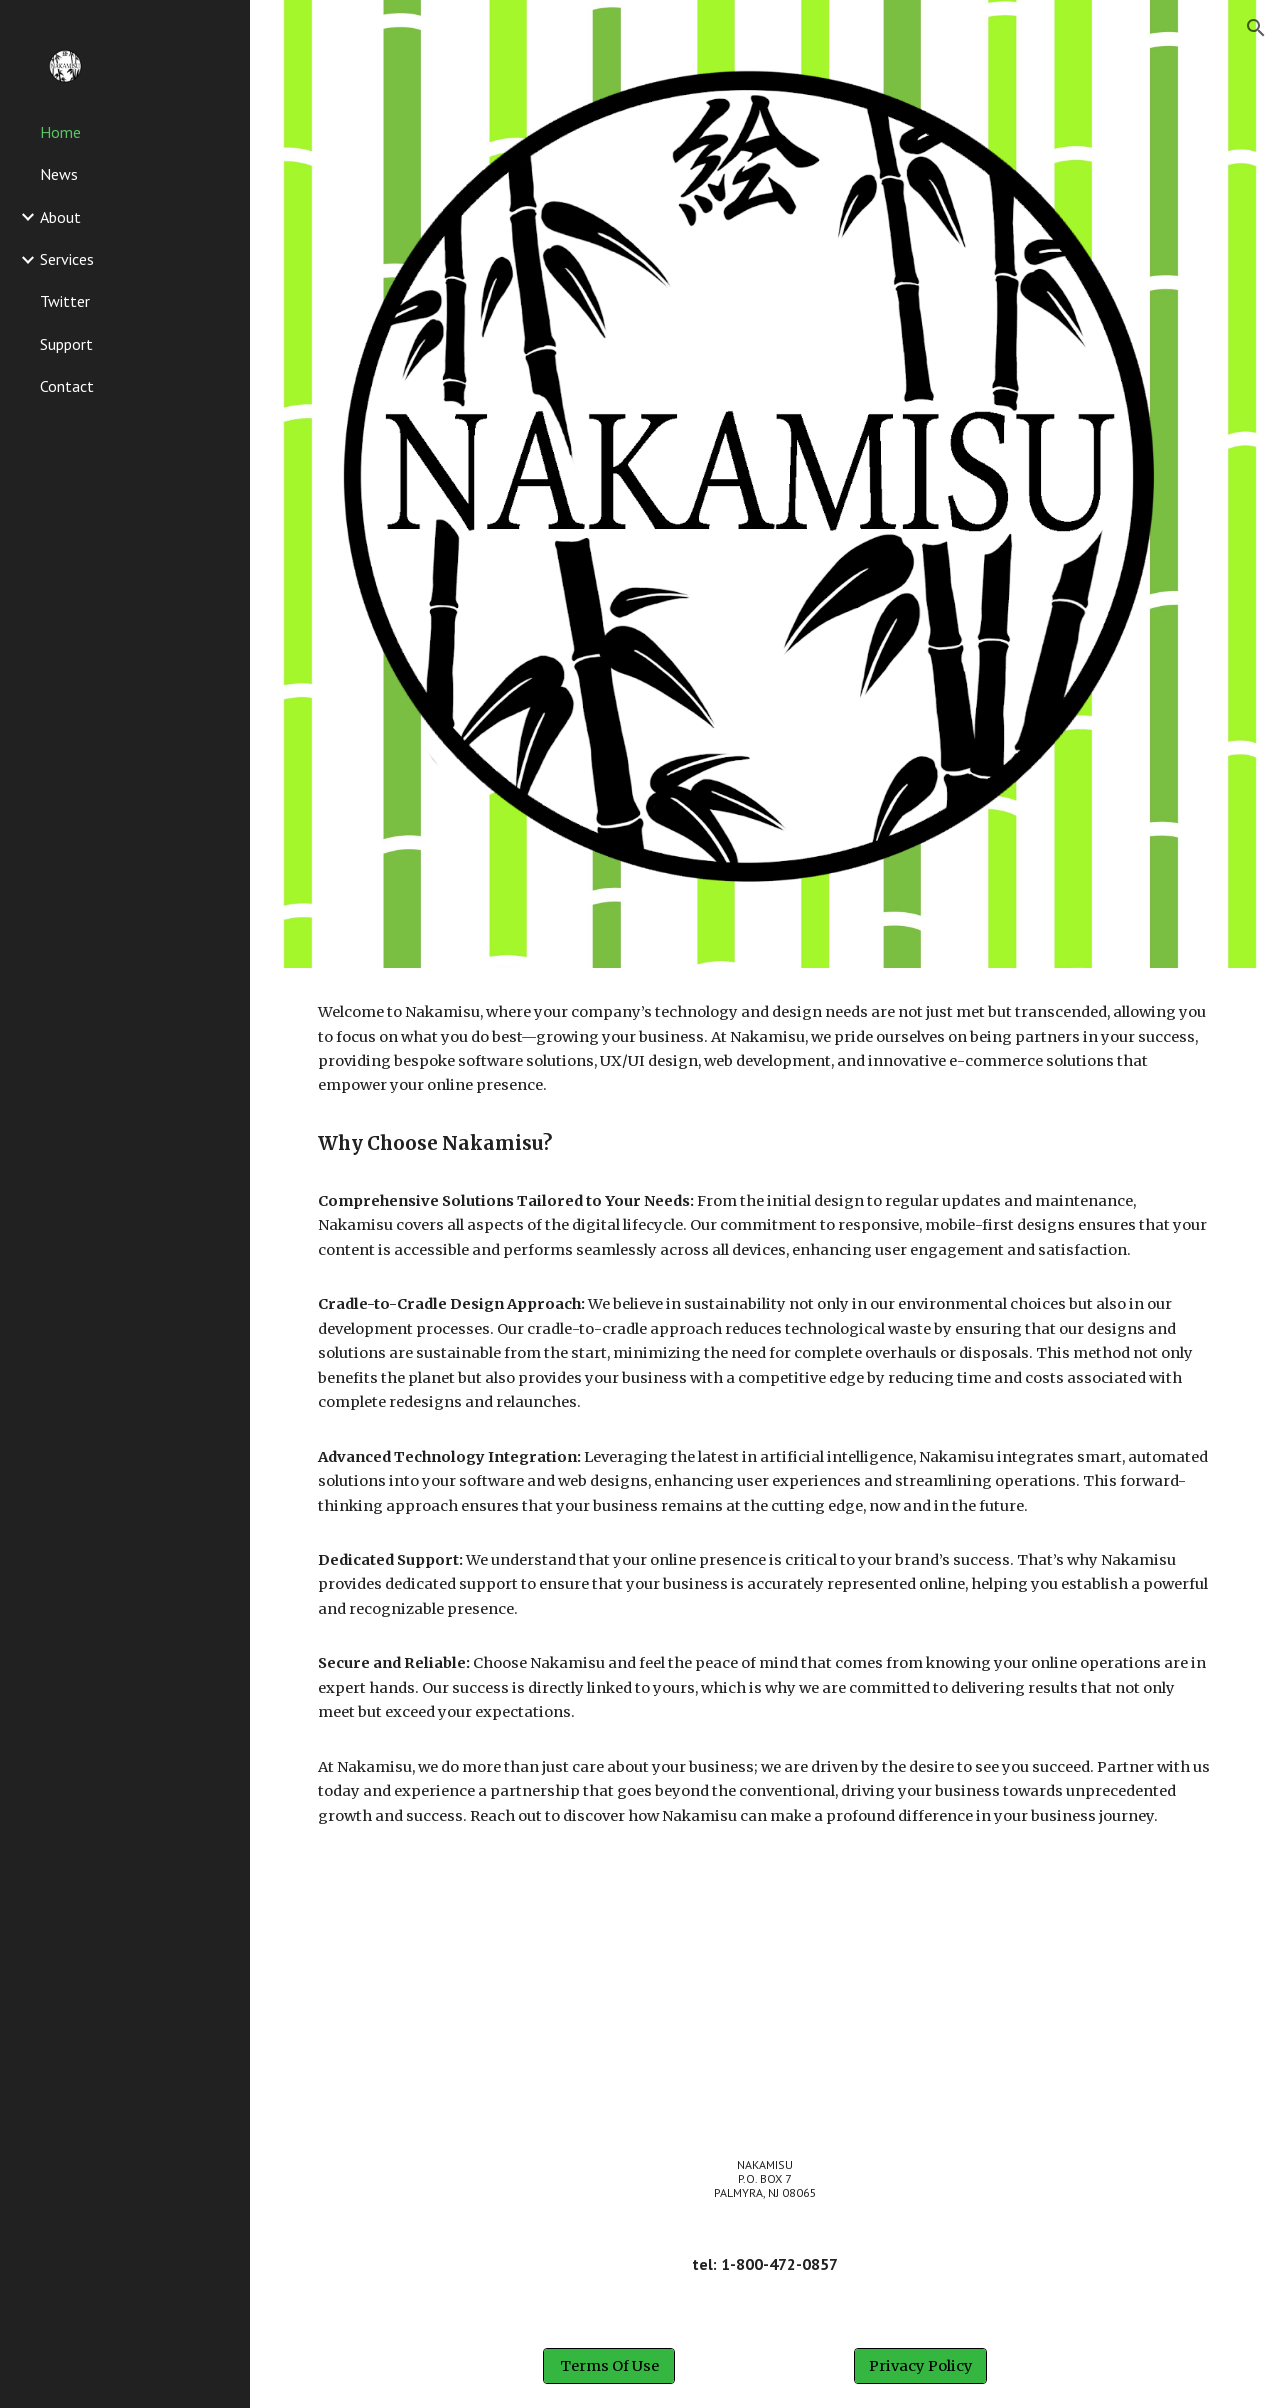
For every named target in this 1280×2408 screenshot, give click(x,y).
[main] (765, 1414)
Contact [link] (67, 386)
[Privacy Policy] (920, 2365)
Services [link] (67, 259)
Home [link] (60, 132)
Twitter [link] (65, 301)
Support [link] (66, 344)
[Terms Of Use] (609, 2365)
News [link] (59, 174)
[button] (1256, 28)
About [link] (60, 217)
